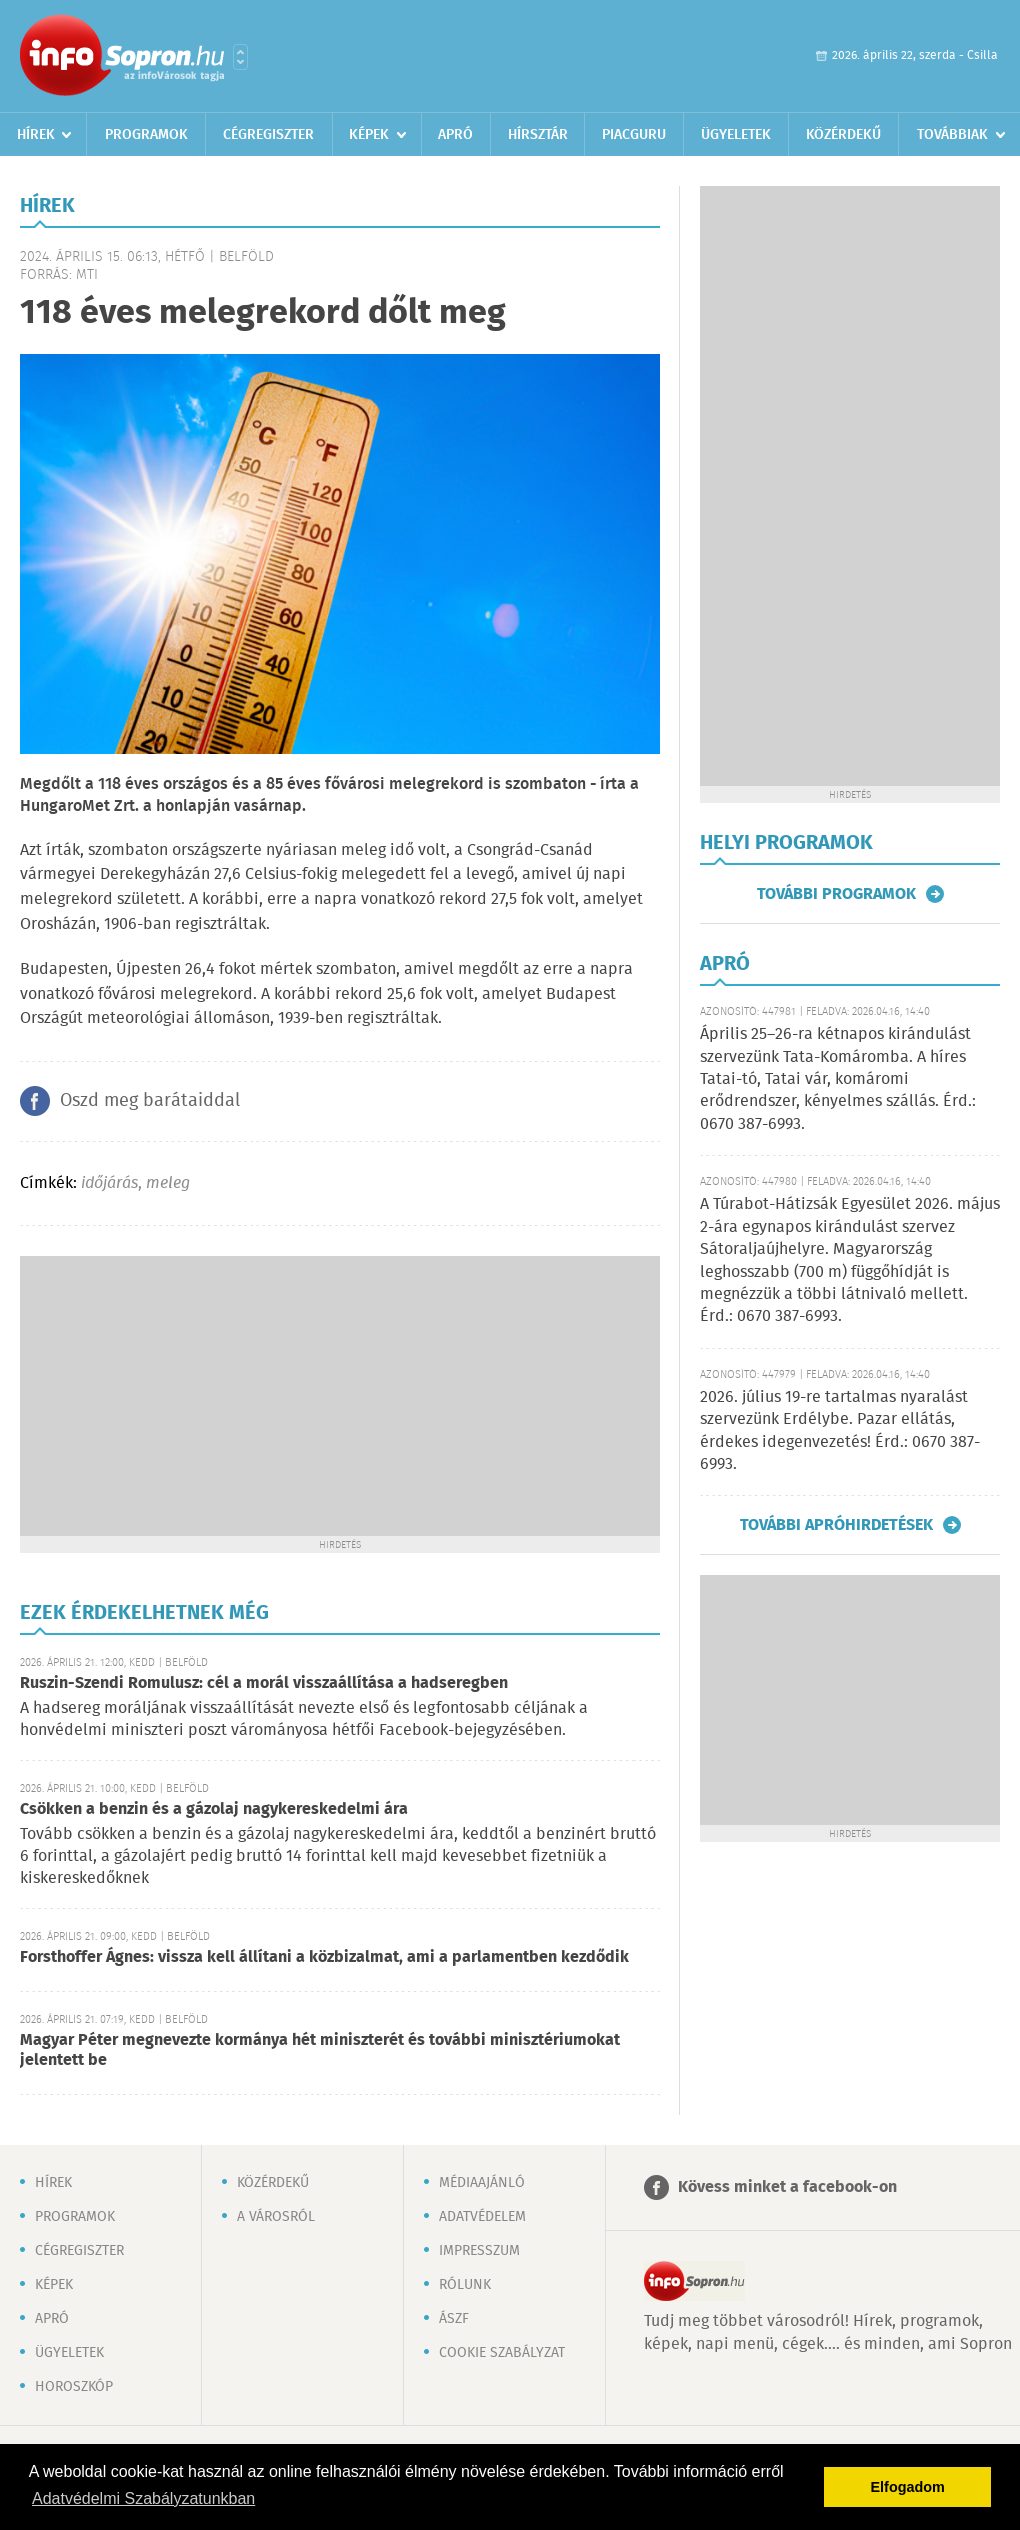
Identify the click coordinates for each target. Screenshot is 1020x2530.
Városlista (240, 57)
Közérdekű (843, 135)
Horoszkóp (74, 2387)
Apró (455, 135)
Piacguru (634, 135)
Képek (369, 135)
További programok (836, 894)
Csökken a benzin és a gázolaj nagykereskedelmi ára (214, 1809)
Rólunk (465, 2285)
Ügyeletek (736, 135)
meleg (168, 1183)
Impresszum (479, 2251)
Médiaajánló (482, 2183)
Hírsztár (538, 135)
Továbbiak (952, 135)
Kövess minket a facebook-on (787, 2187)
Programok (146, 135)
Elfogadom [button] (908, 2487)
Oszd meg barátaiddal (150, 1101)
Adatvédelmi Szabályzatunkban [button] (143, 2498)
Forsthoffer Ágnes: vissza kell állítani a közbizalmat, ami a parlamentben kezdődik (324, 1957)
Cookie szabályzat (502, 2353)
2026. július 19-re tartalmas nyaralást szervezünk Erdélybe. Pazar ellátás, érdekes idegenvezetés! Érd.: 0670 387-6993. (840, 1431)
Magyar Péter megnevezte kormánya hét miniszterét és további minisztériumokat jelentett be (320, 2050)
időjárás (109, 1183)
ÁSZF (454, 2319)
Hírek (36, 135)
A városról (276, 2217)
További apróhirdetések (836, 1525)
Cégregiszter (268, 135)
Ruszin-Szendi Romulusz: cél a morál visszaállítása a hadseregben (264, 1683)
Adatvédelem (482, 2217)
